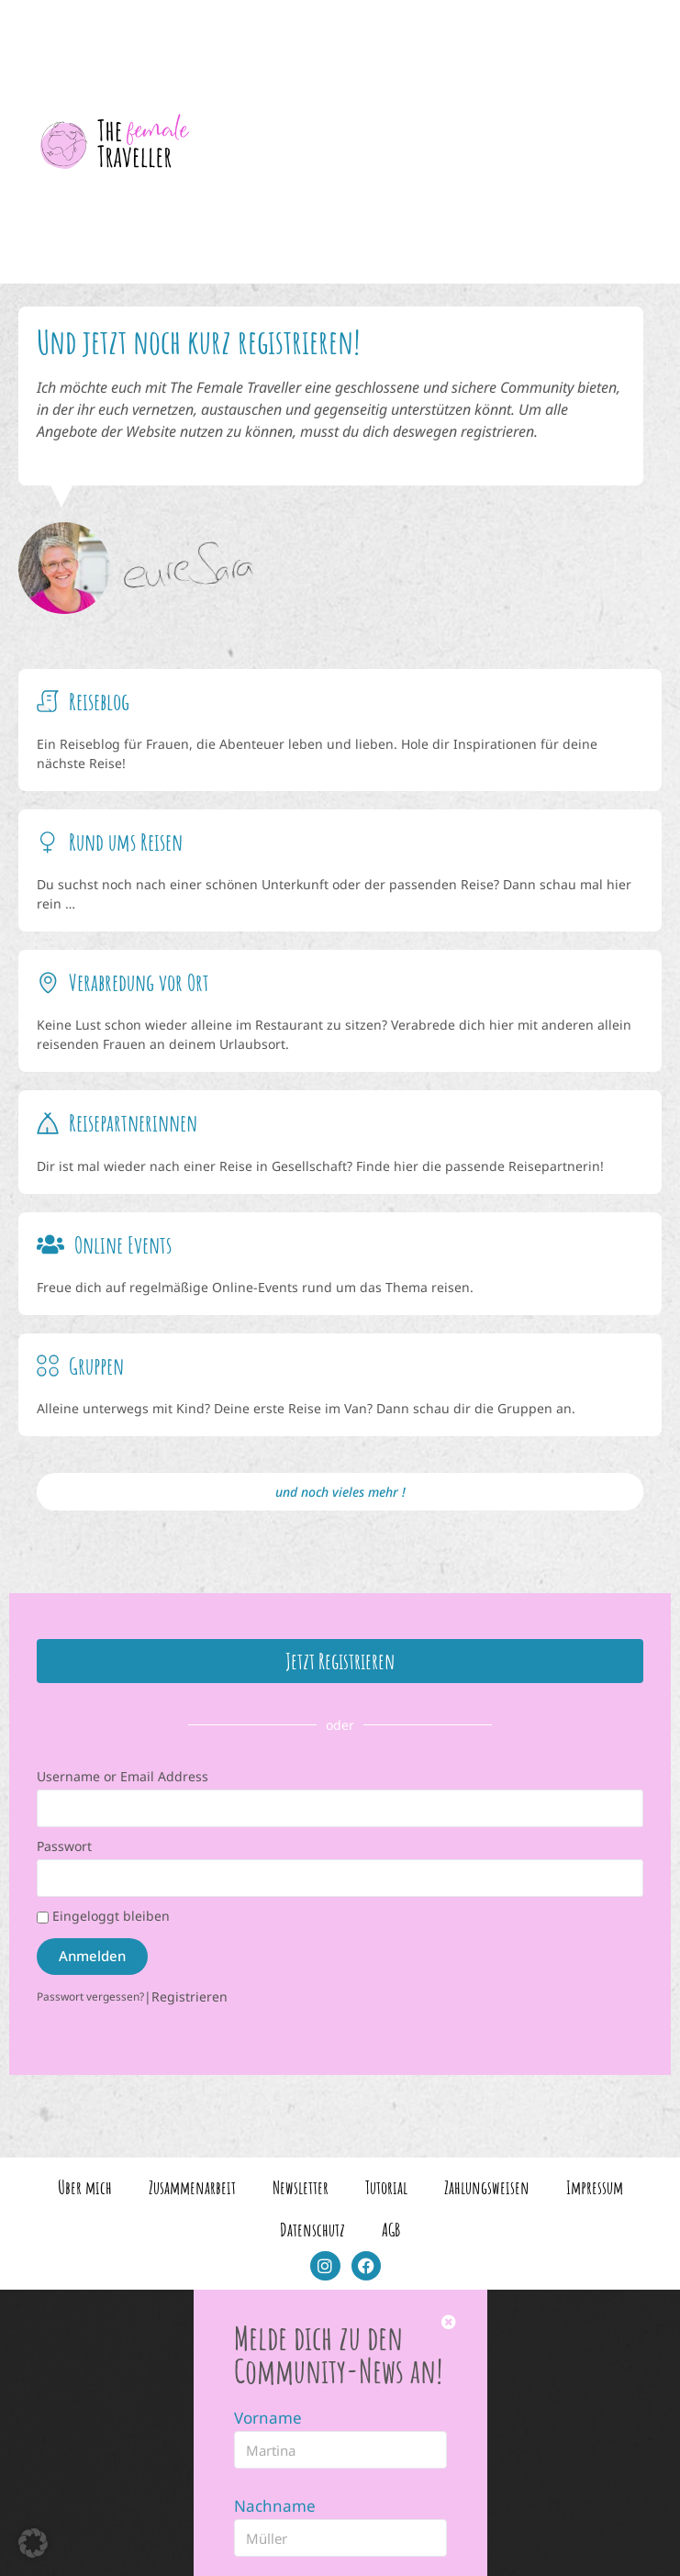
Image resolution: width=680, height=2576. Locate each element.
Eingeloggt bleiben (103, 1914)
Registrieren (189, 1994)
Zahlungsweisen (487, 2185)
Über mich (85, 2185)
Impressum (594, 2185)
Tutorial (386, 2185)
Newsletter (301, 2185)
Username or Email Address (122, 1774)
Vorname (268, 2415)
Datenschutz (312, 2227)
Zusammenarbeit (192, 2185)
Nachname (275, 2504)
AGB (391, 2227)
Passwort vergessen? (90, 1994)
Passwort (64, 1844)
